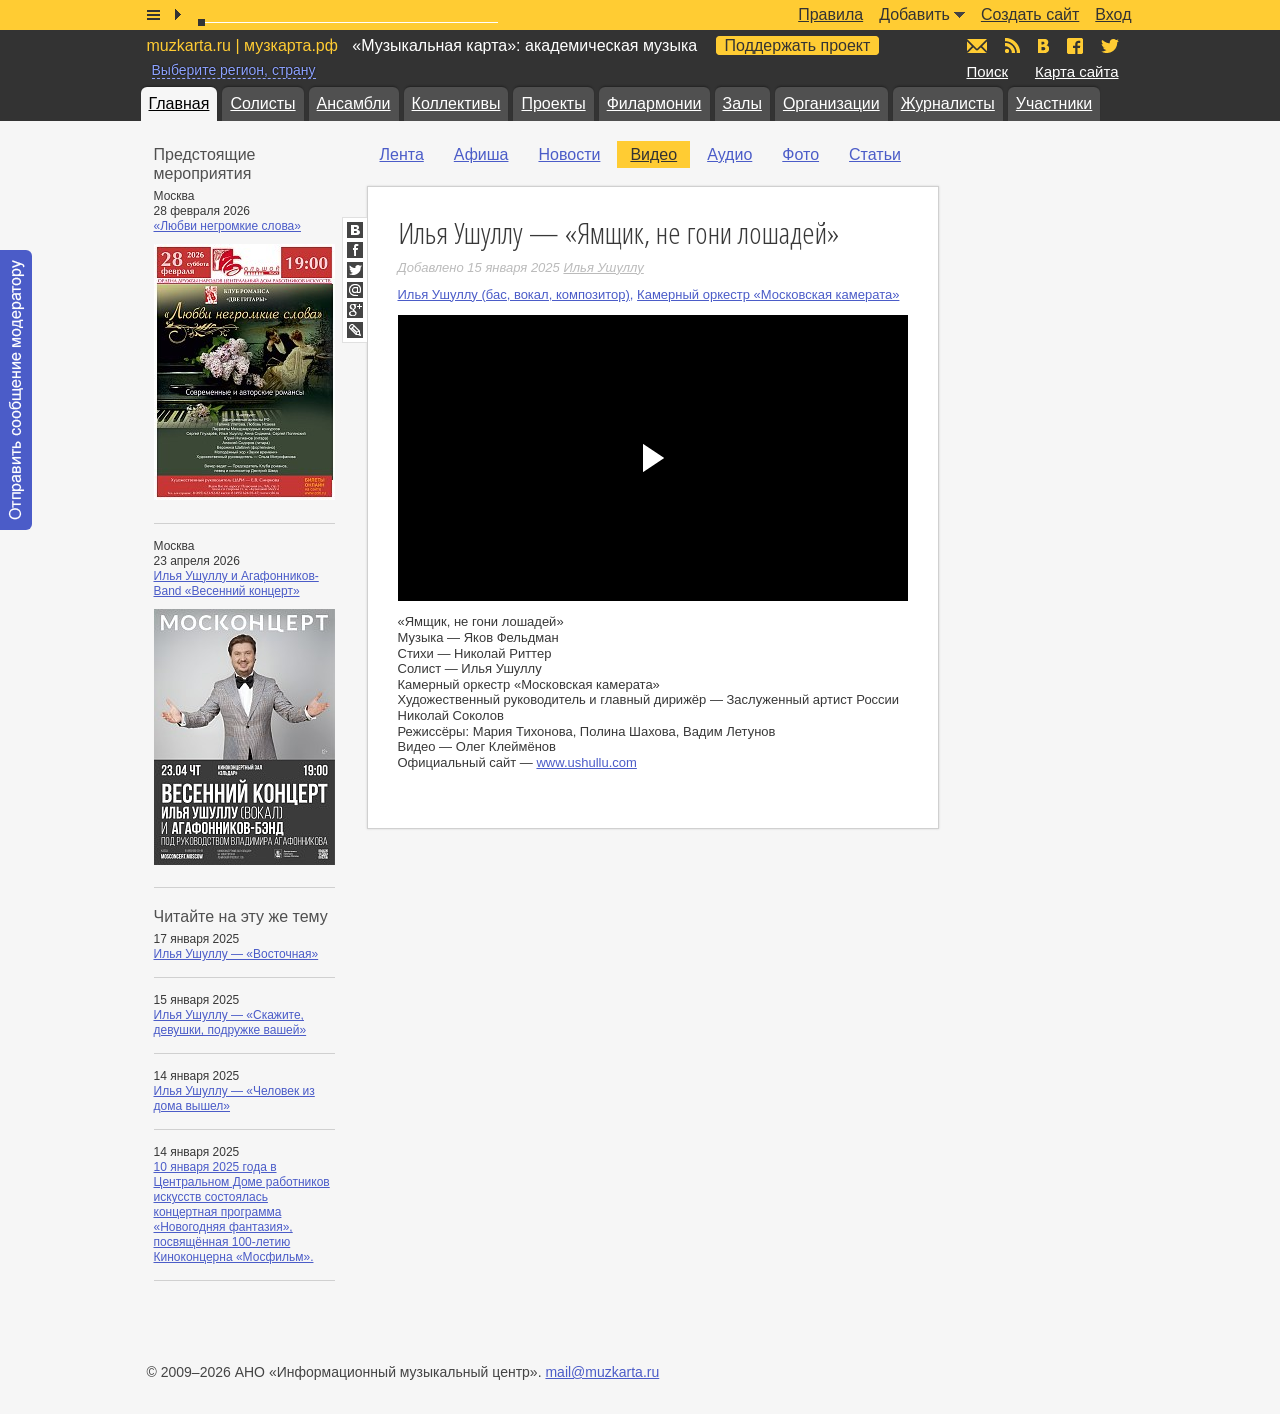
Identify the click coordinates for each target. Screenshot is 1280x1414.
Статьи (875, 154)
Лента (402, 154)
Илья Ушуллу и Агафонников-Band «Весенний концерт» (236, 583)
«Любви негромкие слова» (227, 226)
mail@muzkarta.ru (602, 1372)
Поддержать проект (798, 45)
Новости (569, 154)
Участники (1054, 103)
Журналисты (948, 103)
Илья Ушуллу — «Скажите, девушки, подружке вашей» (230, 1022)
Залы (742, 103)
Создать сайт (1030, 14)
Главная (179, 103)
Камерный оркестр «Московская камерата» (768, 294)
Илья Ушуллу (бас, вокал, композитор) (514, 294)
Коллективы (456, 103)
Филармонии (654, 103)
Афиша (481, 154)
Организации (831, 103)
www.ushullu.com (586, 762)
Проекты (553, 103)
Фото (800, 154)
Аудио (729, 154)
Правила (830, 14)
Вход (1113, 14)
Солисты (262, 103)
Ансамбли (354, 103)
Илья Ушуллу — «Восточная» (236, 954)
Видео (653, 154)
